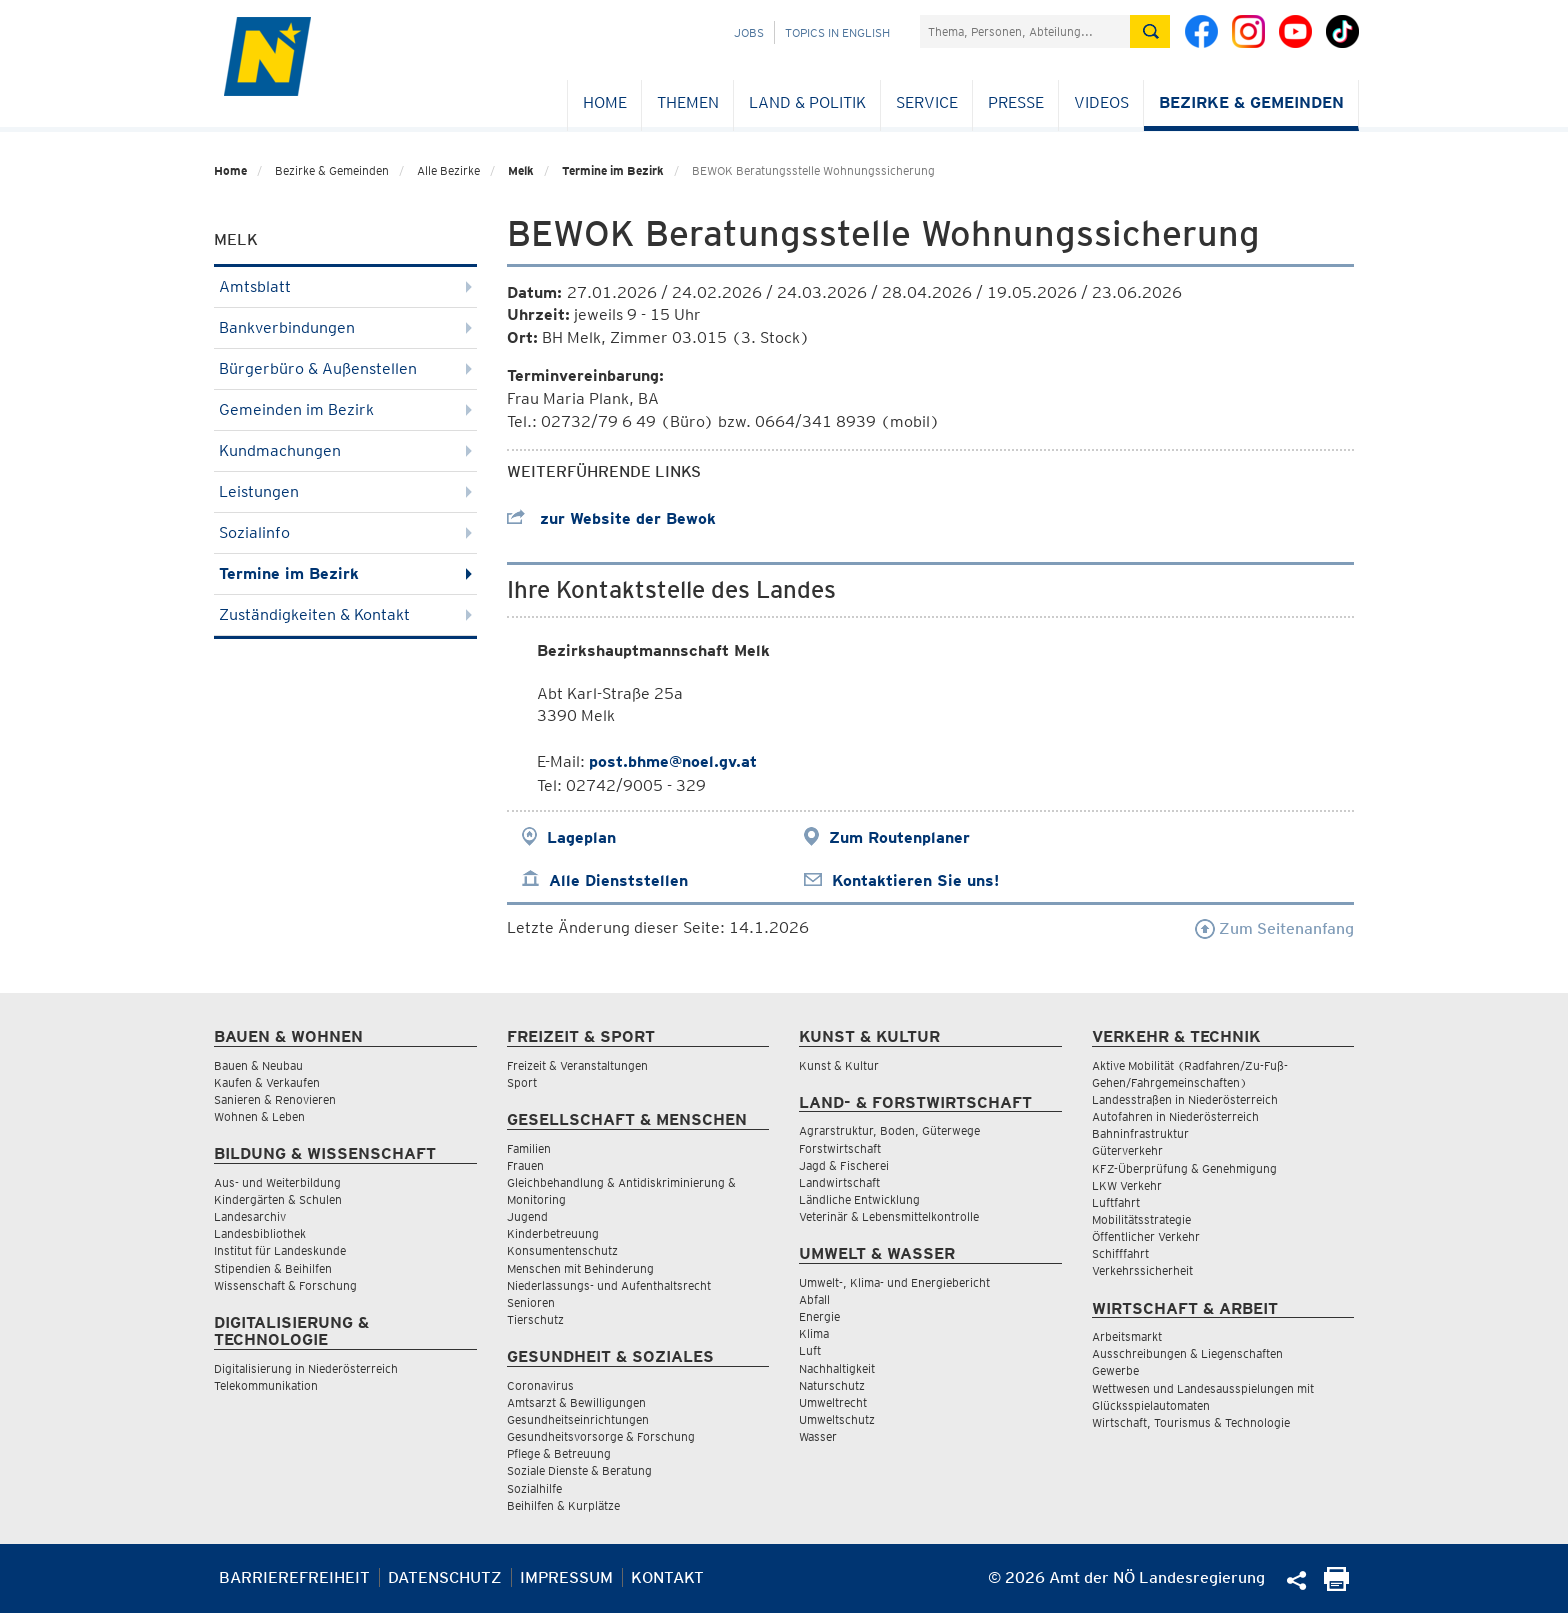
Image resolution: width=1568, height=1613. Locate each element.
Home (605, 102)
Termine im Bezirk (613, 170)
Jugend (527, 1216)
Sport (522, 1082)
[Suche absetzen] (1150, 31)
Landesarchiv (250, 1216)
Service (927, 102)
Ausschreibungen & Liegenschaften (1187, 1353)
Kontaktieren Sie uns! (915, 880)
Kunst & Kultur (839, 1065)
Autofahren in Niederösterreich (1175, 1116)
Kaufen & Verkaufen (267, 1082)
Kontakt (667, 1577)
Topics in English (837, 32)
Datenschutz (445, 1577)
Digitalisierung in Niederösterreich (306, 1368)
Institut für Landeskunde (280, 1250)
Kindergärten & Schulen (278, 1199)
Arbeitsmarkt (1127, 1336)
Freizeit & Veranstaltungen (577, 1065)
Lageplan (581, 837)
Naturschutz (832, 1385)
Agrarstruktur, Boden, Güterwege (889, 1130)
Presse (1016, 102)
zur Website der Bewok (611, 518)
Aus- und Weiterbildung (277, 1182)
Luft (810, 1350)
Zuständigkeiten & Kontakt (345, 614)
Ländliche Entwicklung (859, 1199)
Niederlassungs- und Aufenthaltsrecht (609, 1285)
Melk (521, 170)
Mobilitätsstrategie (1141, 1219)
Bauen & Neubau (258, 1065)
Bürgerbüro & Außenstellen (345, 368)
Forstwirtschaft (840, 1148)
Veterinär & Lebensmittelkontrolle (889, 1216)
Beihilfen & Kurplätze (563, 1505)
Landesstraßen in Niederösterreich (1185, 1099)
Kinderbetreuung (553, 1233)
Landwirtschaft (839, 1182)
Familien (529, 1148)
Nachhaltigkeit (837, 1368)
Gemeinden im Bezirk (345, 409)
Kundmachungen (345, 450)
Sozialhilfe (534, 1488)
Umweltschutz (837, 1419)
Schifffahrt (1120, 1253)
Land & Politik (807, 102)
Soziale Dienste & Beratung (579, 1470)
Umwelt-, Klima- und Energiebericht (894, 1282)
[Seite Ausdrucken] (1336, 1585)
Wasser (818, 1436)
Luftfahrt (1116, 1202)
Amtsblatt (345, 286)
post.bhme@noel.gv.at (673, 761)
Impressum (566, 1577)
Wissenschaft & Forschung (285, 1285)
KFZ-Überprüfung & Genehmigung (1184, 1168)
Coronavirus (540, 1385)
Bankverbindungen (345, 327)
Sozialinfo (345, 532)
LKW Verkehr (1127, 1185)
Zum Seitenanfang (1274, 928)
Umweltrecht (833, 1402)
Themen (688, 102)
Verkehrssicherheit (1142, 1270)
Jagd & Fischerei (844, 1165)
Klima (814, 1333)
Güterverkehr (1127, 1150)
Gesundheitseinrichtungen (578, 1419)
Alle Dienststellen (618, 880)
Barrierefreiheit (294, 1577)
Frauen (525, 1165)
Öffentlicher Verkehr (1146, 1236)
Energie (819, 1316)
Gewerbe (1115, 1370)
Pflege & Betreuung (559, 1453)
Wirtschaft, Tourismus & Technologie (1191, 1422)
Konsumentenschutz (562, 1250)
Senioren (531, 1302)
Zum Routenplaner (899, 837)
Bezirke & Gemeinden (1251, 102)
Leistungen (345, 491)
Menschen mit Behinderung (580, 1268)
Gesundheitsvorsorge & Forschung (601, 1436)
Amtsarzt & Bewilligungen (576, 1402)
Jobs (749, 32)
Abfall (814, 1299)
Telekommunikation (266, 1385)
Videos (1101, 102)
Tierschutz (535, 1319)
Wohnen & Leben (259, 1116)
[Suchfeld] (1025, 31)
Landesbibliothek (260, 1233)
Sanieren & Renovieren (275, 1099)
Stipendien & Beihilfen (273, 1268)
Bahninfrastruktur (1140, 1133)
